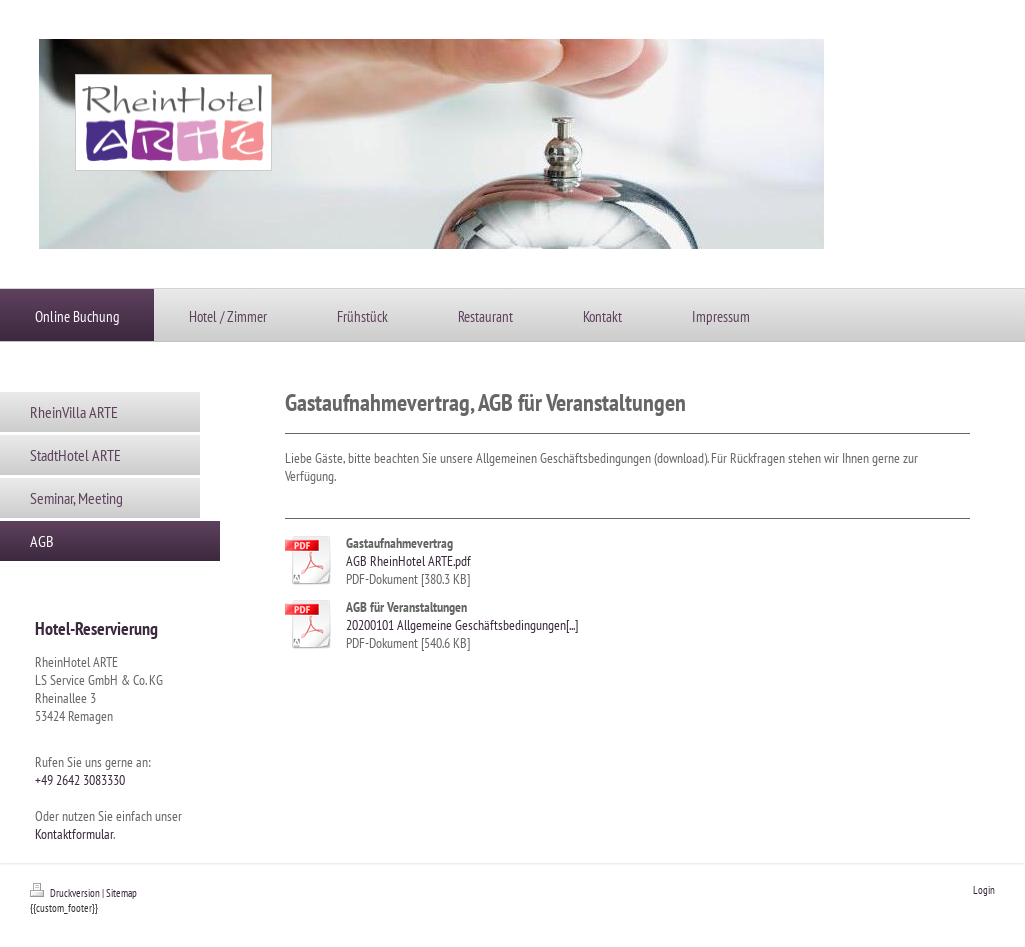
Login (984, 890)
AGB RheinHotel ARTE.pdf (408, 561)
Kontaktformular (74, 834)
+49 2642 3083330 (80, 780)
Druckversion (66, 893)
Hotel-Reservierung (96, 628)
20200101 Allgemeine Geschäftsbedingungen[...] (462, 625)
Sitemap (121, 893)
